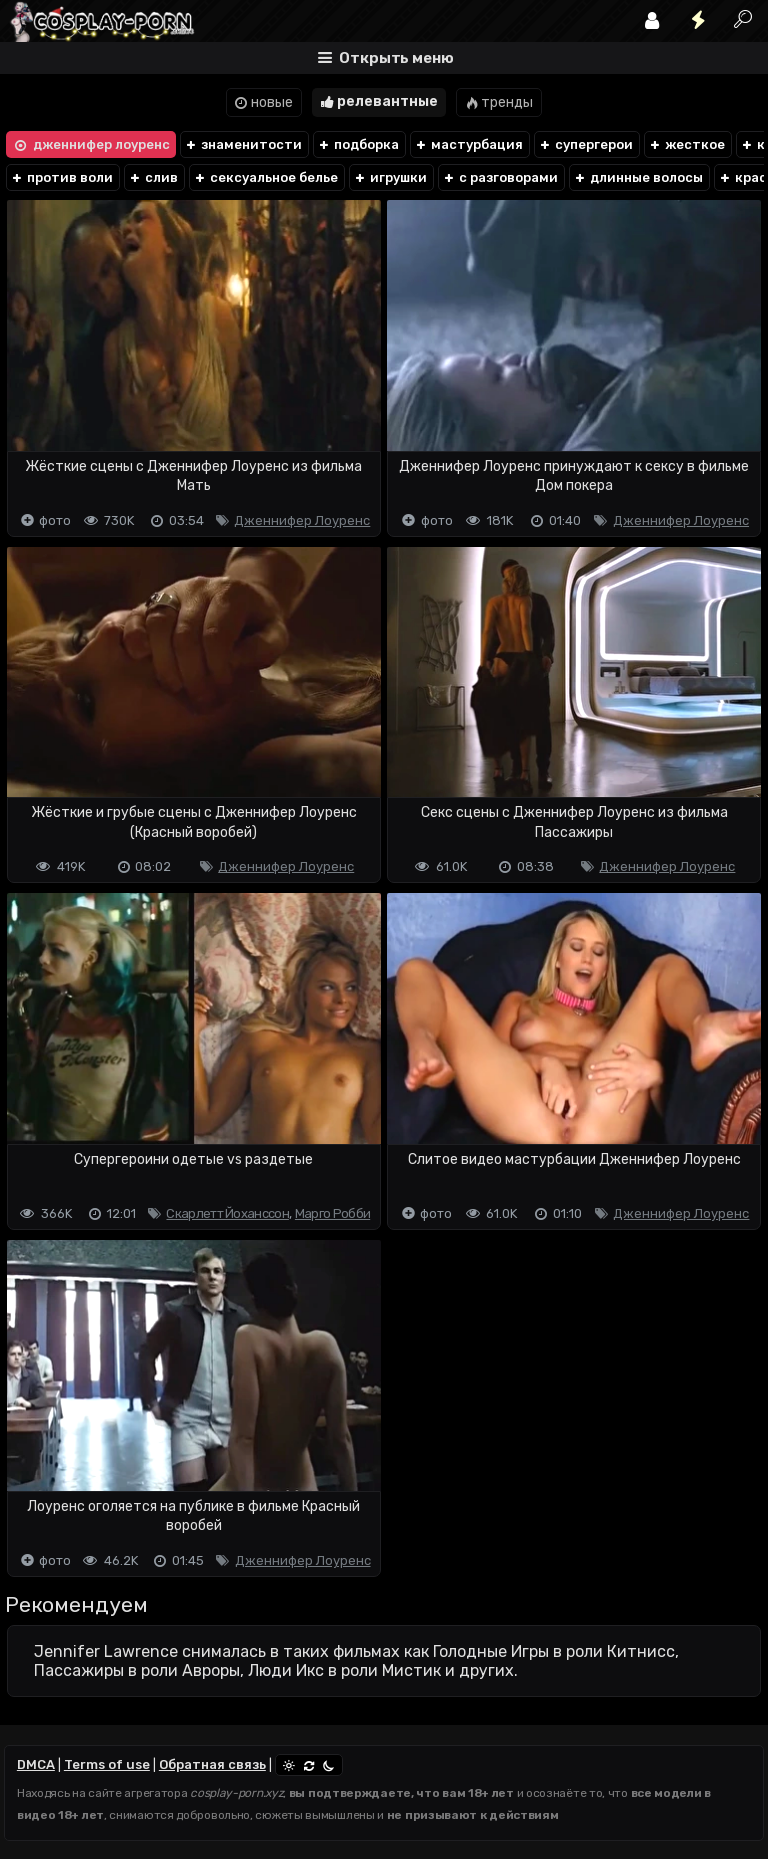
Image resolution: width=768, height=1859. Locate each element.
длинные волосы (638, 177)
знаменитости (243, 144)
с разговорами (500, 177)
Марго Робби (332, 1213)
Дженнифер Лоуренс (302, 520)
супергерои (585, 144)
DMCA (36, 1764)
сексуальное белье (265, 177)
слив (153, 177)
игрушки (390, 177)
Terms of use (107, 1764)
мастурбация (468, 144)
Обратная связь (212, 1764)
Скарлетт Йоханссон (227, 1213)
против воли (61, 177)
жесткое (686, 144)
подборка (358, 144)
